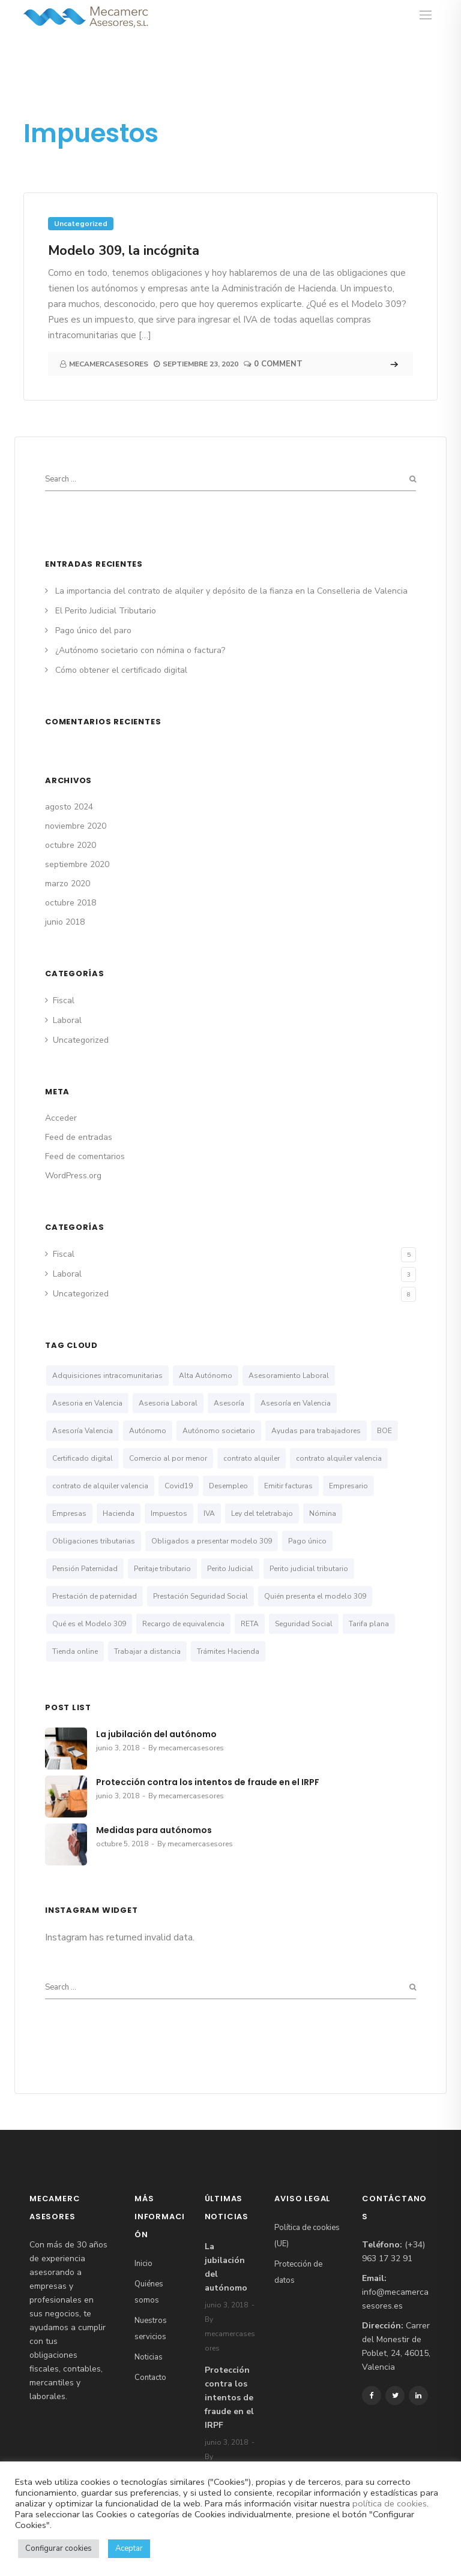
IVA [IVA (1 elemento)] (209, 1513)
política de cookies (389, 2503)
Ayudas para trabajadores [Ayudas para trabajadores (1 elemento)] (316, 1431)
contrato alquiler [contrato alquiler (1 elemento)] (251, 1458)
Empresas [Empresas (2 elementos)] (69, 1513)
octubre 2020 (70, 845)
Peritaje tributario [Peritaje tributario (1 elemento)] (162, 1568)
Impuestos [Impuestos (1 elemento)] (169, 1513)
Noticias (148, 2357)
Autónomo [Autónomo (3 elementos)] (147, 1431)
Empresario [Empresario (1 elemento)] (348, 1486)
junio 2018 (65, 922)
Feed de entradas (78, 1137)
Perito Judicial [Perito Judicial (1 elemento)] (230, 1568)
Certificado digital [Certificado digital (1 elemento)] (82, 1458)
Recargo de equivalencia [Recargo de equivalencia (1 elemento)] (183, 1624)
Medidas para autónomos (154, 1830)
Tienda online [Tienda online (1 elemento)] (75, 1651)
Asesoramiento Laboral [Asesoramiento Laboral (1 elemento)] (289, 1375)
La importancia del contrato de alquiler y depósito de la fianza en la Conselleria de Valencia (231, 591)
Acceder (61, 1118)
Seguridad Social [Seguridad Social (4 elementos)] (304, 1624)
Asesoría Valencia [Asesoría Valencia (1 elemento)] (82, 1431)
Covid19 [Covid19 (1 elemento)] (178, 1486)
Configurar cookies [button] (58, 2548)
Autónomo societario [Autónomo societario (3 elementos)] (218, 1431)
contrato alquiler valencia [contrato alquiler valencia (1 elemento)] (339, 1458)
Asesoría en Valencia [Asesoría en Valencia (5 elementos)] (296, 1403)
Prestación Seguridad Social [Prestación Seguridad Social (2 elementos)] (200, 1596)
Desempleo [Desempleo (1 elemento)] (228, 1486)
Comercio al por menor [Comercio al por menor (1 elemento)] (168, 1458)
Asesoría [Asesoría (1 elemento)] (229, 1403)
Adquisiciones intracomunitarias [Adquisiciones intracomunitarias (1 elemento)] (107, 1375)
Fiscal (63, 1000)
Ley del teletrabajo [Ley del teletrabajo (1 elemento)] (262, 1513)
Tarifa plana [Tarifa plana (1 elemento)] (369, 1624)
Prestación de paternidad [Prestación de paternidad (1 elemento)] (94, 1596)
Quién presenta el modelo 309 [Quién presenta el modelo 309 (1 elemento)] (315, 1596)
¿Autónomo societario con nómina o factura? (140, 650)
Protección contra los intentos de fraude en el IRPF (207, 1782)
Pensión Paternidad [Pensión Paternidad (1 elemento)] (85, 1568)
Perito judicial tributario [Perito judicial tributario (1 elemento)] (309, 1568)
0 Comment (278, 364)
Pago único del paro (93, 630)
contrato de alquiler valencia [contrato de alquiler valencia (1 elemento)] (100, 1486)
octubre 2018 (70, 902)
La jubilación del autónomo (156, 1734)
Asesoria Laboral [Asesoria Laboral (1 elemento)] (168, 1403)
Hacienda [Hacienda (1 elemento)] (118, 1513)
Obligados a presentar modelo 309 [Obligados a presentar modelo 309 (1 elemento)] (211, 1541)
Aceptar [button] (129, 2548)
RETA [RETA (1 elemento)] (250, 1624)
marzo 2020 (67, 883)
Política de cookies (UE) (307, 2235)
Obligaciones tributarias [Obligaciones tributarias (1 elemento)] (93, 1541)
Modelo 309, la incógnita (123, 251)
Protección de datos (298, 2272)
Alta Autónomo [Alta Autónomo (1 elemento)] (205, 1375)
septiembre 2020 (77, 864)
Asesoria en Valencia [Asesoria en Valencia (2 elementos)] (87, 1403)
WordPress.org (73, 1175)
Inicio (143, 2263)
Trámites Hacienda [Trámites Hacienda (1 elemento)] (228, 1651)
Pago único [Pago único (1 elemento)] (307, 1541)
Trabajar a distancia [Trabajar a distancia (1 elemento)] (147, 1651)
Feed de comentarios (85, 1156)
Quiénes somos (148, 2292)
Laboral (67, 1020)
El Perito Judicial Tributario (105, 610)
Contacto (150, 2377)
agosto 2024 (69, 806)
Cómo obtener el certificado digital (121, 670)
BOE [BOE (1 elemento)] (384, 1431)
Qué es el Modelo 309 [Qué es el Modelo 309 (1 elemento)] (89, 1624)
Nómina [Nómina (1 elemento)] (322, 1513)
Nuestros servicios (150, 2328)
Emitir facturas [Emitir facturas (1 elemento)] (288, 1486)
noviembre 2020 (75, 826)
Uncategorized (80, 223)
